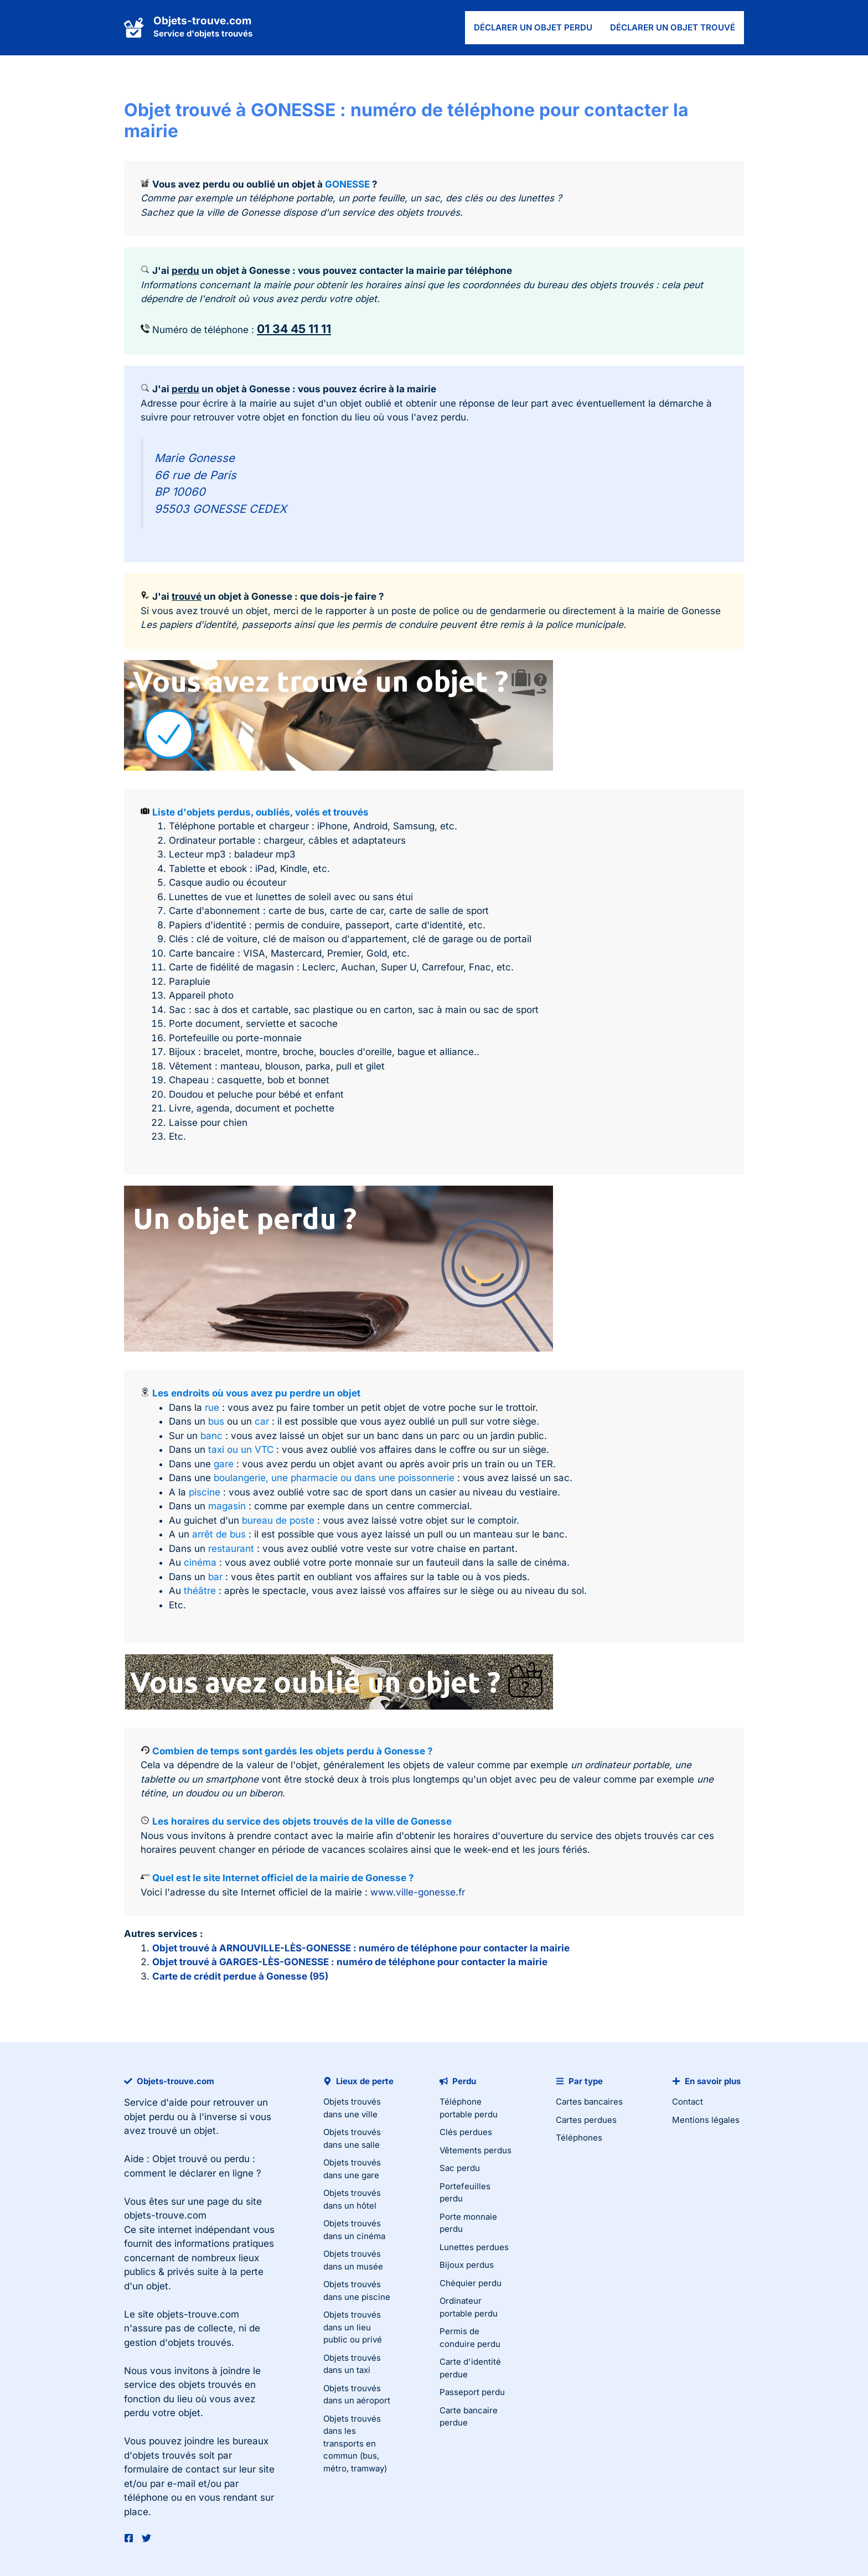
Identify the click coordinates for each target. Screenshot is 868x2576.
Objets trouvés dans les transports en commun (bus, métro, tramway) (355, 2443)
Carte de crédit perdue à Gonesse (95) (240, 1976)
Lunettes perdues (474, 2247)
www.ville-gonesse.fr (417, 1892)
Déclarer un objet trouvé (672, 27)
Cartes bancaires (589, 2101)
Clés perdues (466, 2132)
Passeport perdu (472, 2392)
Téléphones (579, 2137)
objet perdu (149, 2116)
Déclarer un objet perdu (533, 27)
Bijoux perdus (467, 2265)
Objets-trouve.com (202, 20)
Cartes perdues (586, 2120)
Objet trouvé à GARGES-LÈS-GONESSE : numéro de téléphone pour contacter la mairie (349, 1961)
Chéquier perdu (471, 2283)
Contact (687, 2101)
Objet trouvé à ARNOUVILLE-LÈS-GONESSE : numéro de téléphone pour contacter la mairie (361, 1948)
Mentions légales (706, 2120)
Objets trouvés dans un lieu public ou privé (352, 2327)
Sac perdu (460, 2168)
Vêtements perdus (476, 2150)
